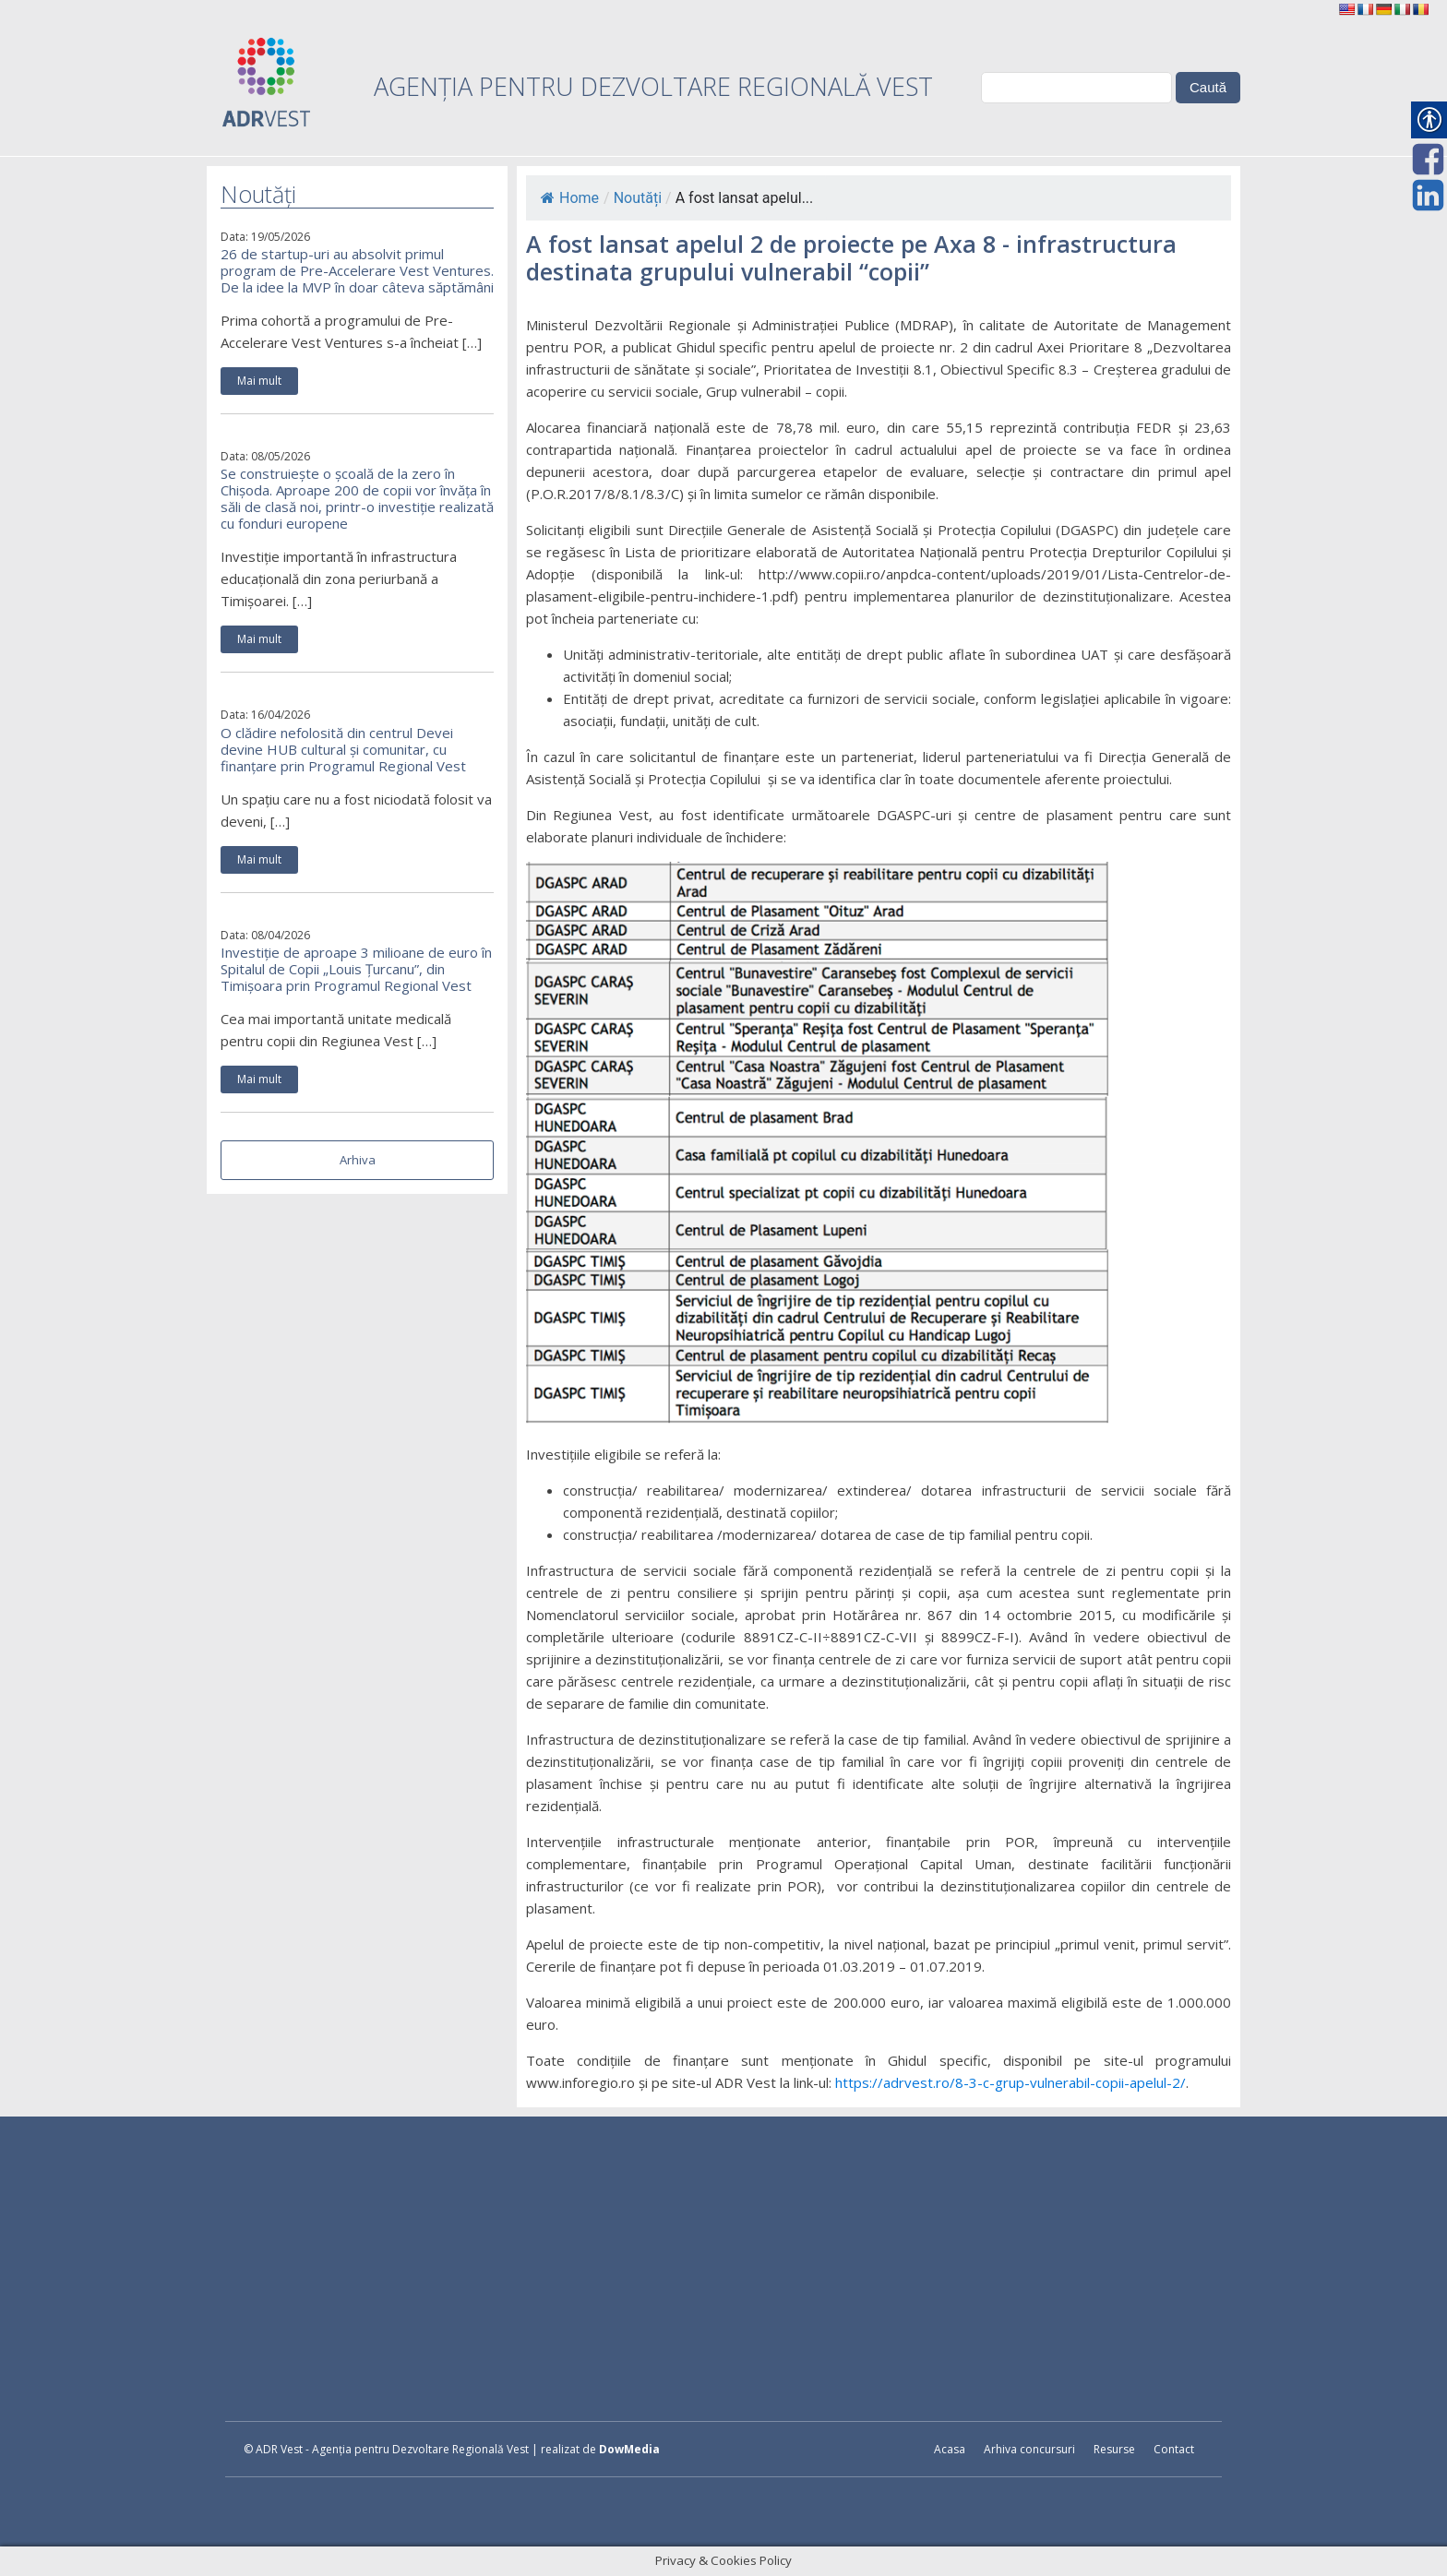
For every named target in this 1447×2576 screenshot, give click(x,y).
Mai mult (259, 380)
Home (570, 198)
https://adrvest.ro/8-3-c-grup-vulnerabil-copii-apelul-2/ (1010, 2082)
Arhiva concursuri (1029, 2449)
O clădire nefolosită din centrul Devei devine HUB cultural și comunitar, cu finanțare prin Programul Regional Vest (343, 749)
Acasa (949, 2449)
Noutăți (638, 198)
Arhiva (358, 1159)
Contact (1174, 2449)
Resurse (1114, 2449)
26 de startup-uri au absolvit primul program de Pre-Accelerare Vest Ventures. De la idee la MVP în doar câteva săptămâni (357, 270)
